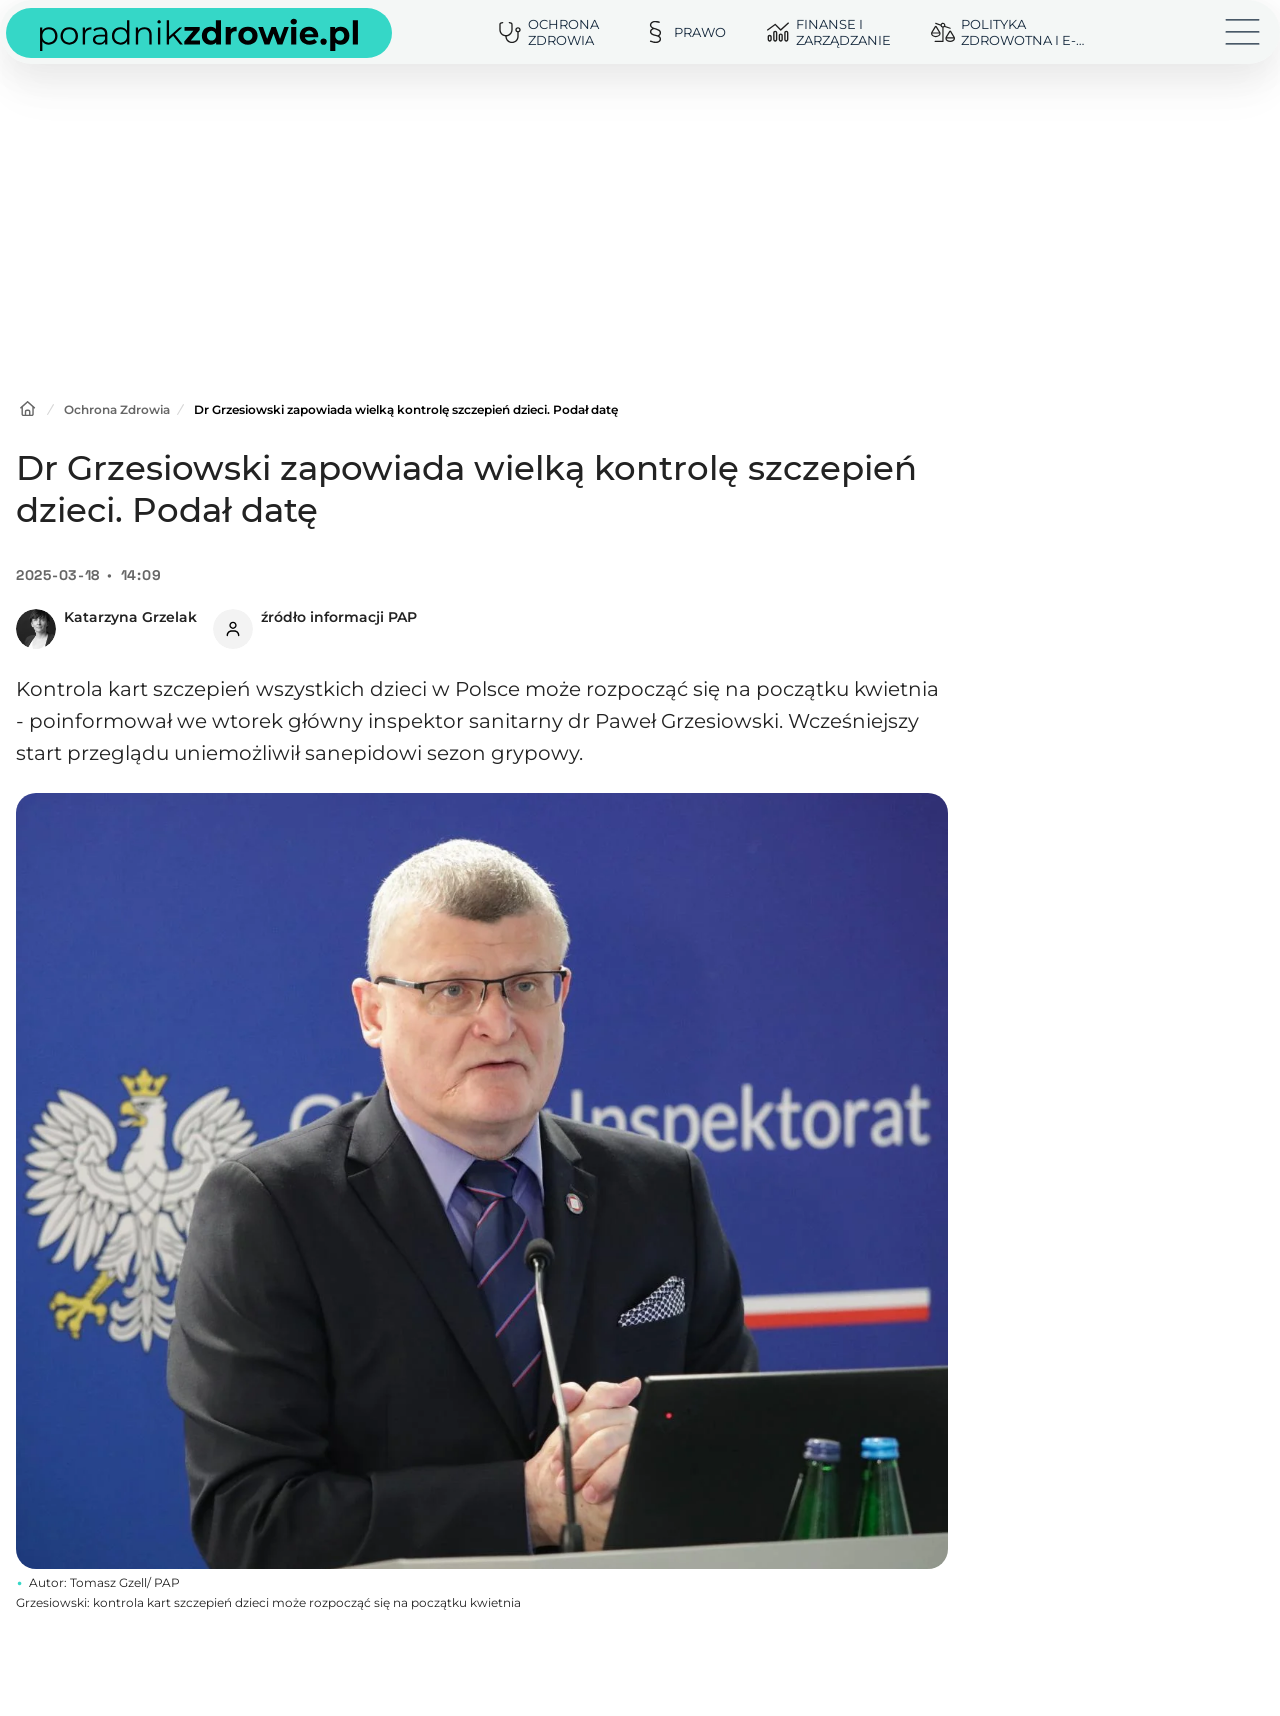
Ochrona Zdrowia (117, 409)
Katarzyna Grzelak (130, 617)
